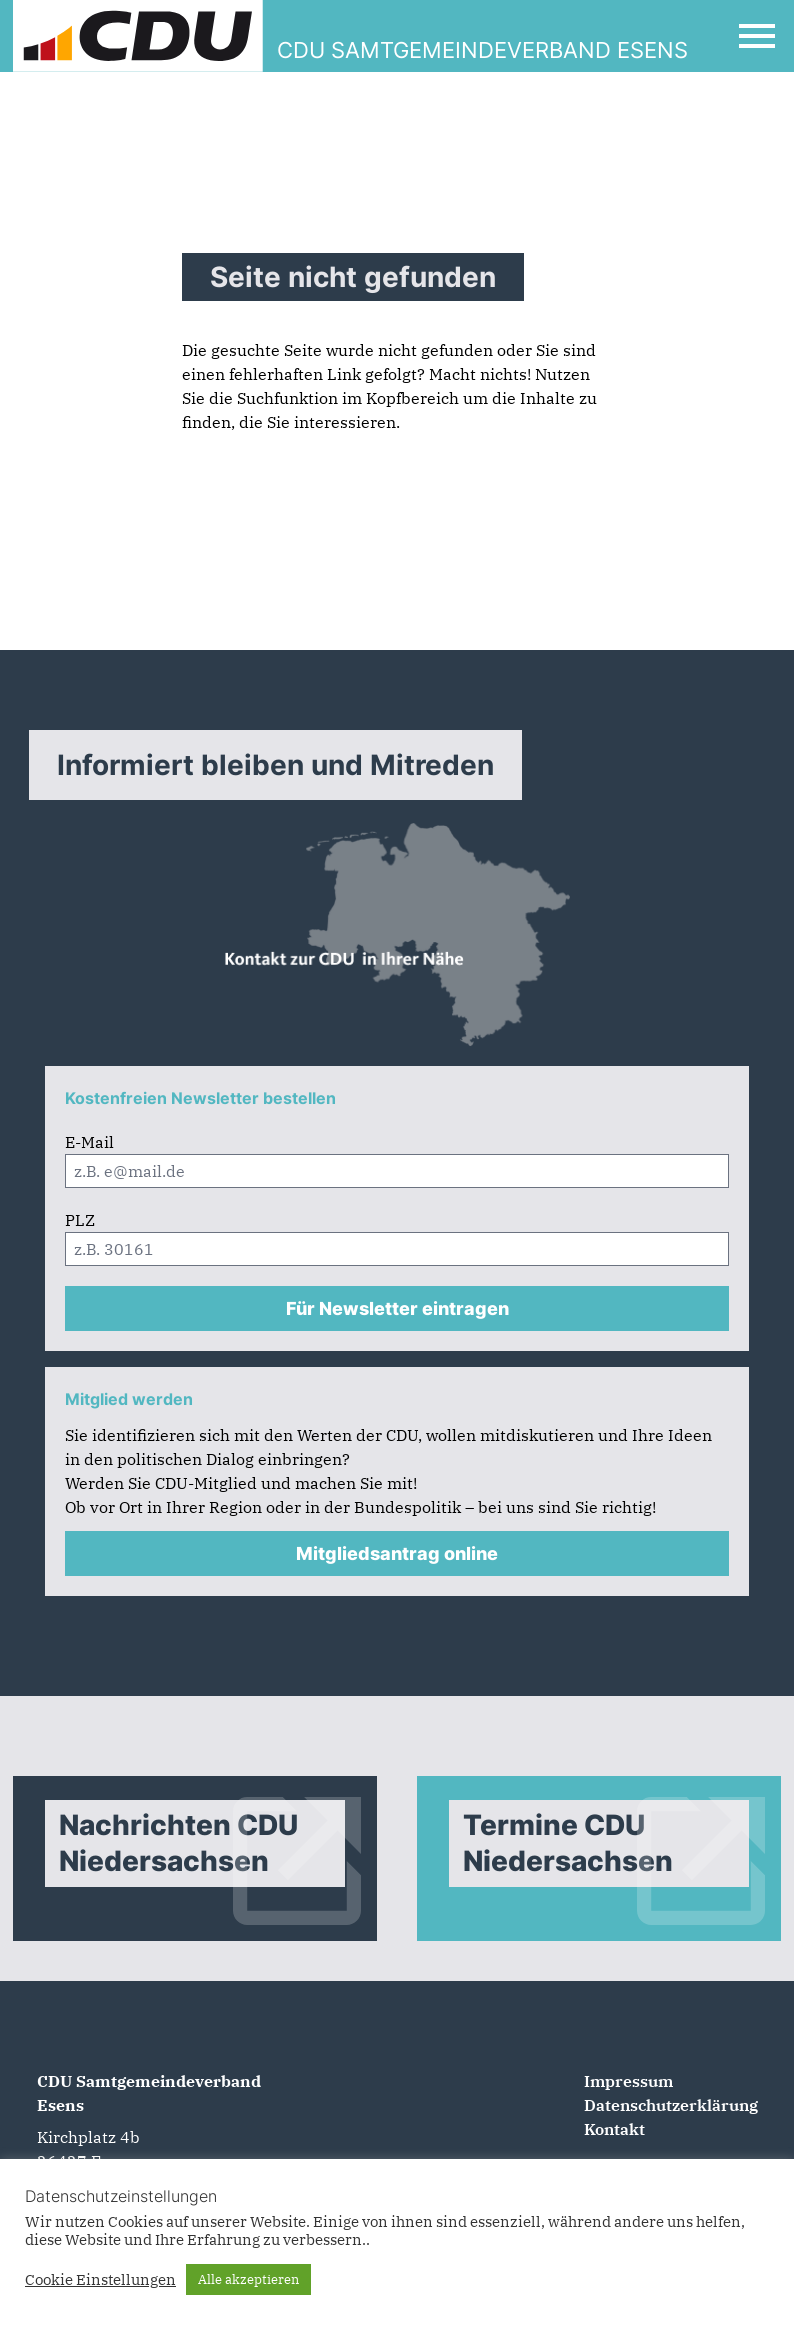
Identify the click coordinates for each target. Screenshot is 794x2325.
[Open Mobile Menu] (757, 36)
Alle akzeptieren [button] (248, 2279)
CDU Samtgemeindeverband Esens (149, 2093)
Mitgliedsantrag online (397, 1553)
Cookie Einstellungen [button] (100, 2280)
